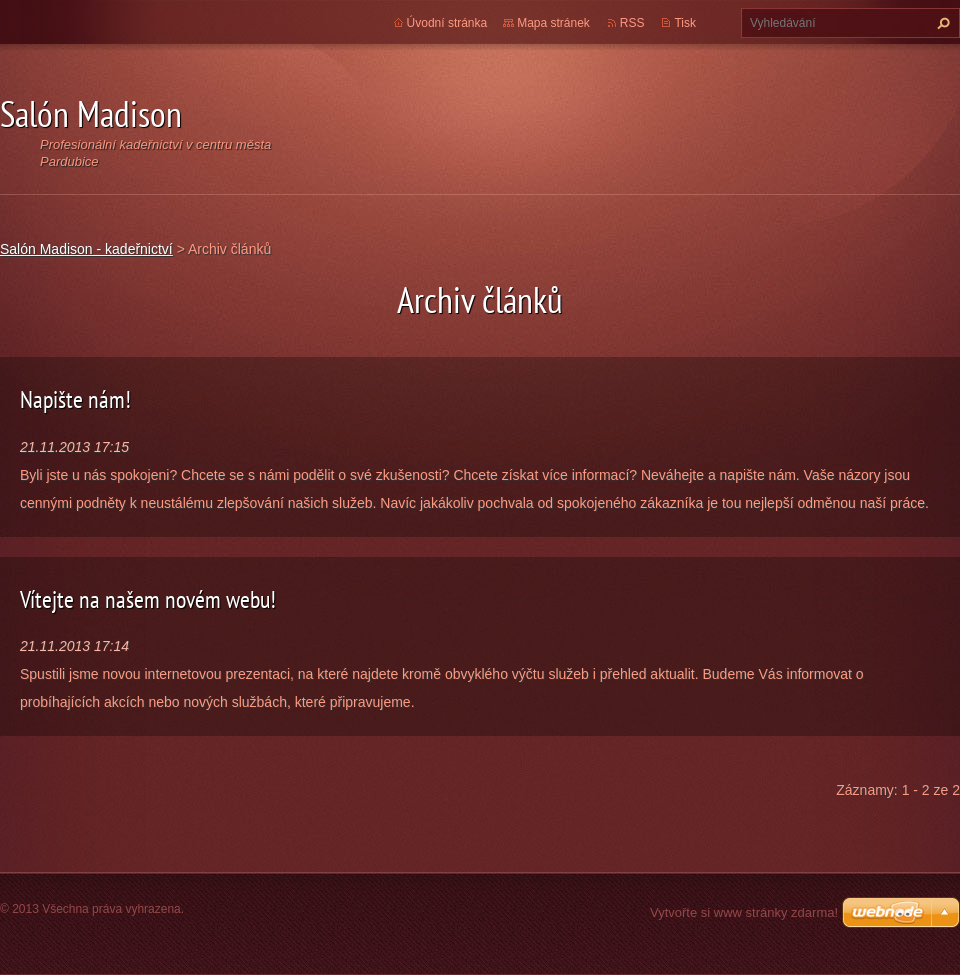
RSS (632, 23)
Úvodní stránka (447, 23)
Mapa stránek (553, 23)
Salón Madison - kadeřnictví (86, 249)
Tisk (685, 23)
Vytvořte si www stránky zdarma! (744, 912)
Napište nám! (75, 399)
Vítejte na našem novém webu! (148, 599)
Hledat (941, 23)
